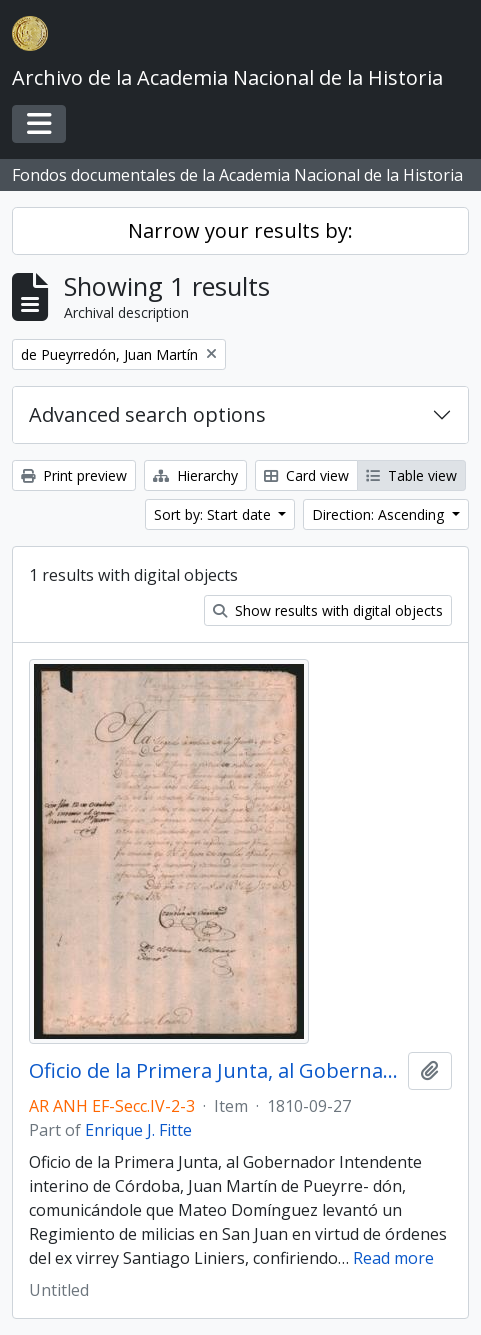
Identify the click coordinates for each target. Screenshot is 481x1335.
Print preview (74, 475)
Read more (393, 1258)
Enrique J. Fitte (138, 1130)
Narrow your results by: (240, 230)
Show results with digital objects (328, 610)
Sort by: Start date (214, 514)
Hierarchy (195, 475)
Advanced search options (147, 414)
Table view (411, 475)
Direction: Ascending (380, 514)
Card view (306, 475)
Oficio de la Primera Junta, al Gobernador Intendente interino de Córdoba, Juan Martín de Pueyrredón (214, 1071)
